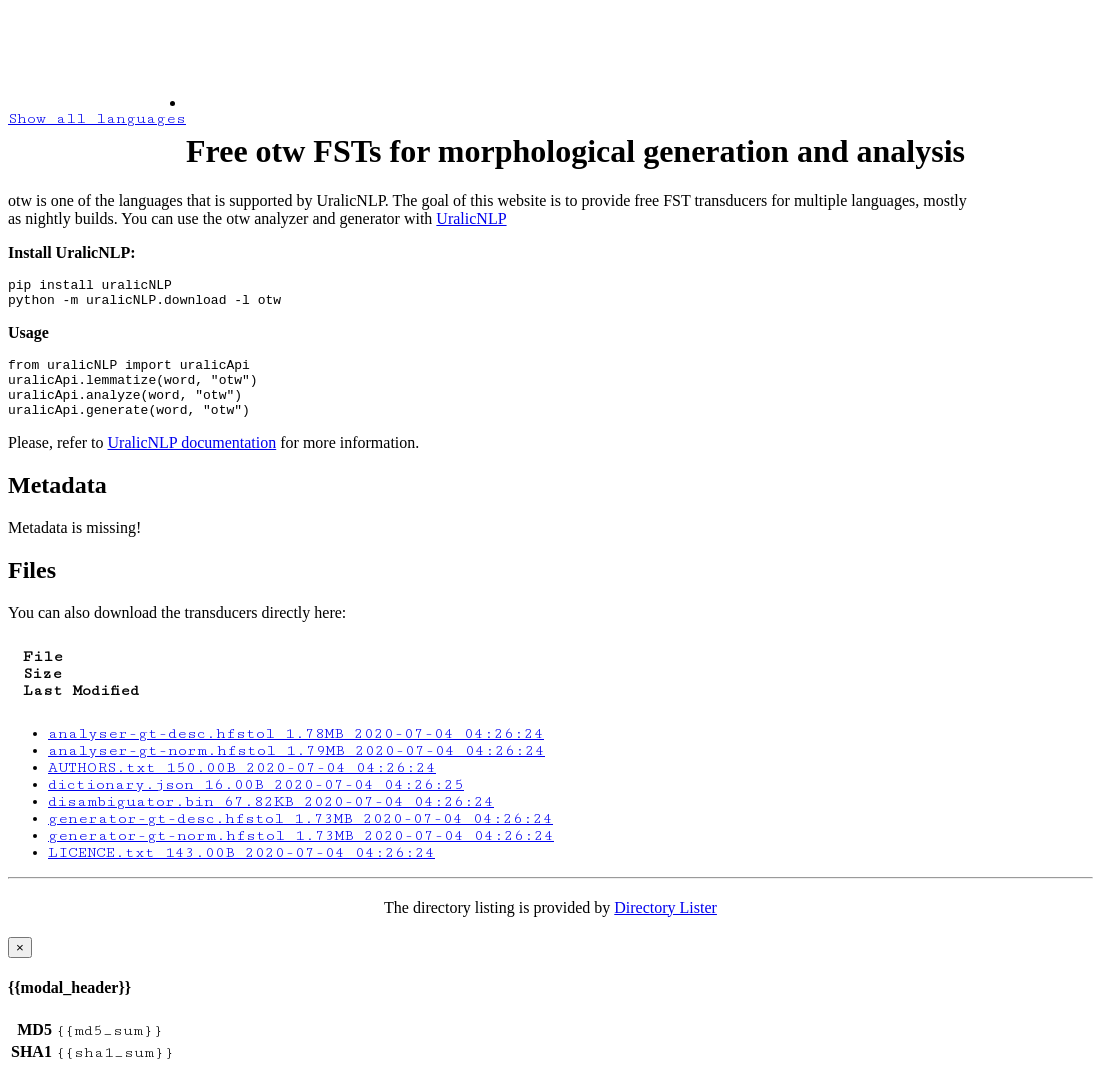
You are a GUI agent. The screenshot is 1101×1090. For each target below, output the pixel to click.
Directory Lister (665, 925)
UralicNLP (471, 218)
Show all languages (97, 118)
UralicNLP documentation (192, 460)
